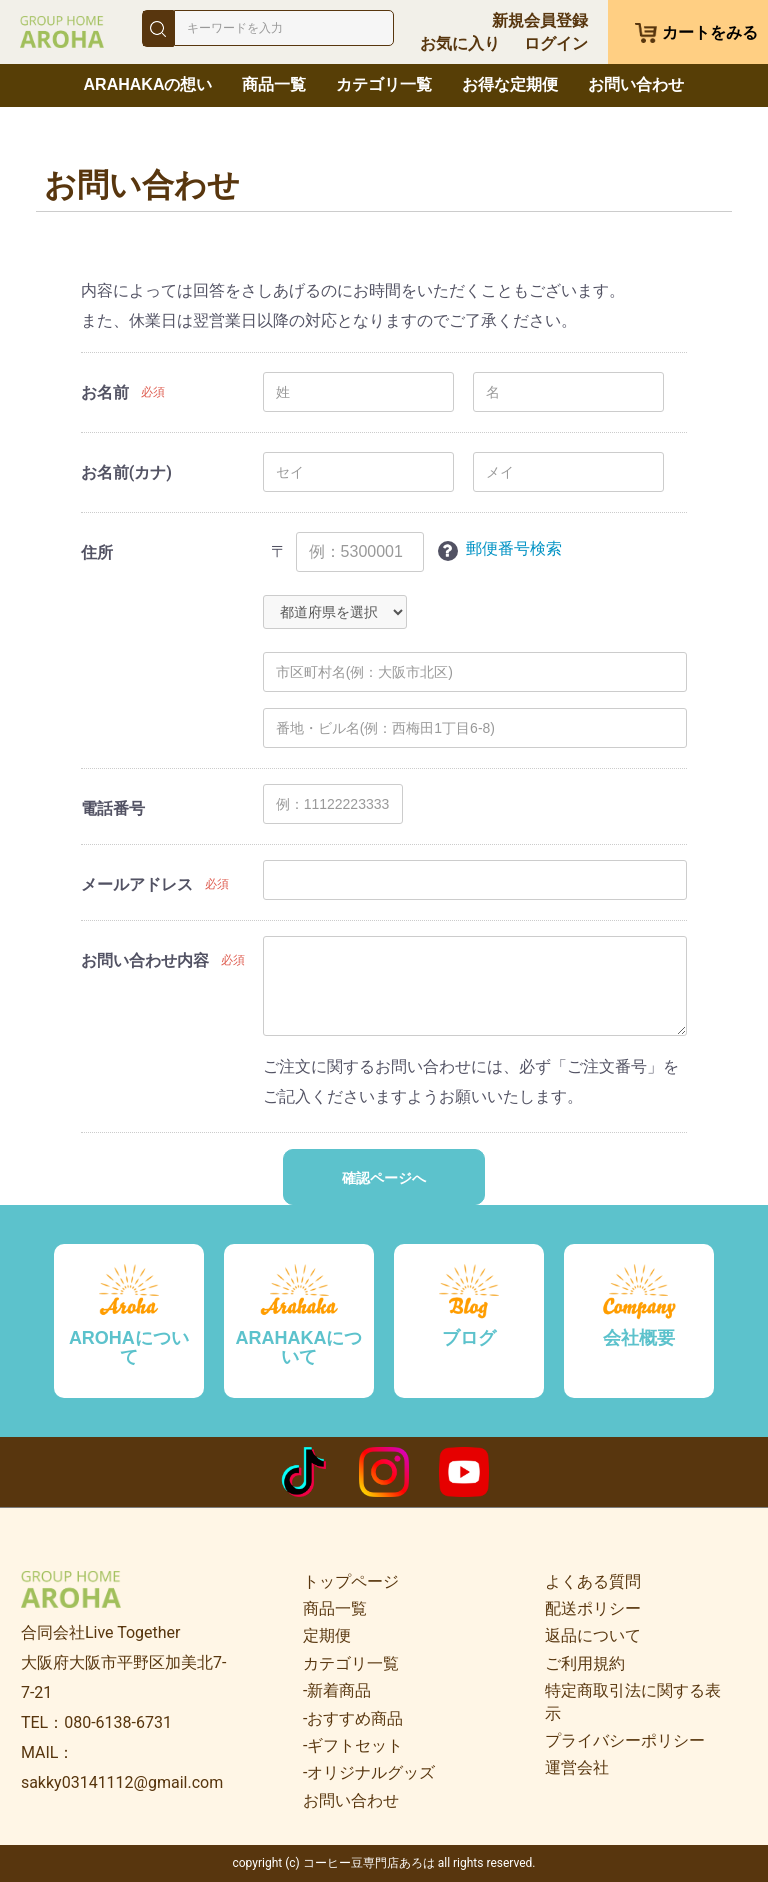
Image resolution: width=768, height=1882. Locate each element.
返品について (593, 1635)
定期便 (327, 1635)
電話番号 (113, 808)
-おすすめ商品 (353, 1718)
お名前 (105, 392)
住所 (97, 552)
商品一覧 (274, 84)
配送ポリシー (593, 1608)
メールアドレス (137, 884)
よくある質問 (593, 1581)
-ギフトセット (353, 1745)
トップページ (351, 1581)
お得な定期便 (510, 84)
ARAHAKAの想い (148, 84)
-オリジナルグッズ (369, 1772)
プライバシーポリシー (625, 1740)
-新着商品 (337, 1690)
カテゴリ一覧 (384, 84)
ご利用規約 (585, 1663)
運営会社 (577, 1767)
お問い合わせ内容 (145, 960)
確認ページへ (384, 1178)
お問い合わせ (636, 84)
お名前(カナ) (126, 472)
